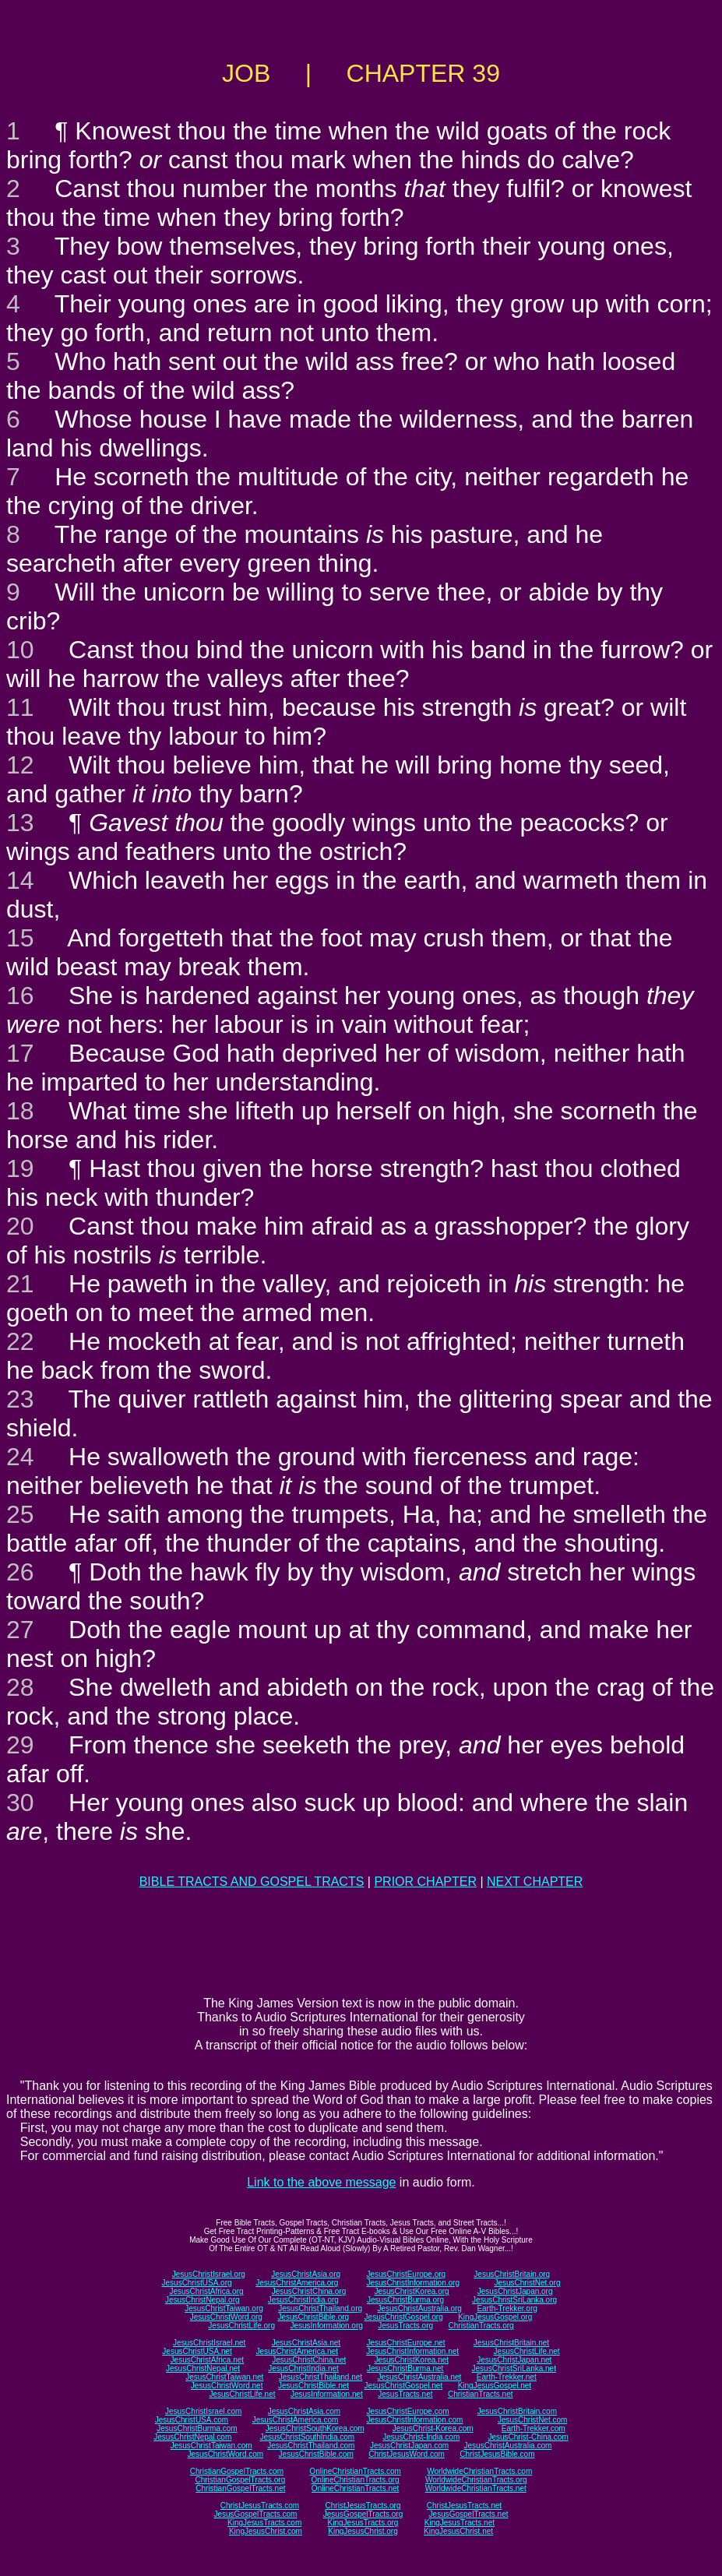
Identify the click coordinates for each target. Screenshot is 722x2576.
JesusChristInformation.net (412, 2351)
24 (20, 1457)
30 (20, 1802)
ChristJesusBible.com (497, 2454)
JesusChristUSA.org (197, 2282)
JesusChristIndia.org (303, 2300)
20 (20, 1226)
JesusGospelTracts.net (469, 2514)
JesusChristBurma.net (405, 2368)
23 (20, 1399)
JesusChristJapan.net (514, 2360)
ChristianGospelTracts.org (240, 2480)
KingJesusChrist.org (362, 2531)
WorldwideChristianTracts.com (479, 2471)
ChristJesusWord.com (406, 2454)
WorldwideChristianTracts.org (476, 2480)
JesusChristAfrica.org (207, 2291)
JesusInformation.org (326, 2325)
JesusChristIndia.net (303, 2368)
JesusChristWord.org (226, 2317)
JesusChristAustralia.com (508, 2445)
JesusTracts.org (405, 2325)
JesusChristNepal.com (192, 2437)
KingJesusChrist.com (265, 2531)
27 (20, 1630)
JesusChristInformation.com (414, 2420)
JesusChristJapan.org (515, 2291)
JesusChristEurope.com (407, 2411)
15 (20, 938)
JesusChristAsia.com (304, 2411)
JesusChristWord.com (226, 2454)
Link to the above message (321, 2182)
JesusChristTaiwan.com (211, 2445)
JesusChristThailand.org (320, 2308)
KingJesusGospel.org (495, 2317)
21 (20, 1284)
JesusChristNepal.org (202, 2300)
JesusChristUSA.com (191, 2420)
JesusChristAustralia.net (420, 2377)
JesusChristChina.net (309, 2360)
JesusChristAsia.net (306, 2342)
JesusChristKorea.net (411, 2360)
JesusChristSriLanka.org (514, 2300)
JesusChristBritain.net (511, 2342)
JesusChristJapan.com (409, 2445)
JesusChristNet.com (532, 2420)
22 (20, 1341)
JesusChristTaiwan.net (224, 2377)
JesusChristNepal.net (203, 2368)
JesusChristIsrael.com (203, 2411)
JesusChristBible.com (316, 2454)
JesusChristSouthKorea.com (315, 2428)
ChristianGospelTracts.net (240, 2488)
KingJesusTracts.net (459, 2522)
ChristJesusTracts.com (259, 2505)
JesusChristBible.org (313, 2317)
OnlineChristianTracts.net (355, 2488)
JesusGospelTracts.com (256, 2514)
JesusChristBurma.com (197, 2428)
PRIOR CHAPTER (425, 1881)
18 (20, 1111)
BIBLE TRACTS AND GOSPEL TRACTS (252, 1881)
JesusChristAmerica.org (296, 2282)
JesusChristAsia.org (305, 2274)
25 (20, 1514)
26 (20, 1572)
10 (20, 650)
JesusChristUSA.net (196, 2351)
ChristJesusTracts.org (363, 2505)
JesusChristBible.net (313, 2385)
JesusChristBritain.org (512, 2274)
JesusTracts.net (405, 2394)
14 (20, 880)
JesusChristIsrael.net (209, 2342)
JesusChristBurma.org (405, 2300)
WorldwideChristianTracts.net (476, 2488)
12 (20, 765)
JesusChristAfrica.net (207, 2360)
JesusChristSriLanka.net (514, 2368)
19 (20, 1168)
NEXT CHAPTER (535, 1881)
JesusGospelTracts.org (363, 2514)
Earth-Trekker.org (507, 2308)
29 (20, 1745)
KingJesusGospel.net (495, 2385)
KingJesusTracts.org (363, 2522)
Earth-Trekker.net (507, 2377)
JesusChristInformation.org (413, 2282)
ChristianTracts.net (480, 2394)
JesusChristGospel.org (404, 2317)
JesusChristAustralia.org (420, 2308)
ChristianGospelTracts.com (237, 2471)
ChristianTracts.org (481, 2325)
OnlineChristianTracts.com (354, 2471)
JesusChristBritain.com (517, 2411)
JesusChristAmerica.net (296, 2351)
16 (20, 995)
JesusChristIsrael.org (208, 2274)
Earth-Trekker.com (533, 2428)
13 (20, 823)
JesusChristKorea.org (411, 2291)
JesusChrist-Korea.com (433, 2428)
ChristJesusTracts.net (464, 2505)
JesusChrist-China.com (528, 2437)
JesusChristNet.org (527, 2282)
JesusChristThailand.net (320, 2377)
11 (20, 707)
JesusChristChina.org (309, 2291)
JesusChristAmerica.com (295, 2420)
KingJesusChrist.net (458, 2531)
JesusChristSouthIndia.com (306, 2437)
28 (20, 1687)
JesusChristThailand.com (310, 2445)
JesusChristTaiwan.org (224, 2308)
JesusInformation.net (327, 2394)
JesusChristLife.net (527, 2351)
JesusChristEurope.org (406, 2274)
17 (20, 1053)
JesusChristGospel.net (404, 2385)
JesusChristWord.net (227, 2385)
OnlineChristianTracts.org (356, 2480)
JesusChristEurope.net (405, 2342)
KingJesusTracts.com (264, 2522)
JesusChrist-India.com (421, 2437)
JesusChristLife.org (241, 2325)
